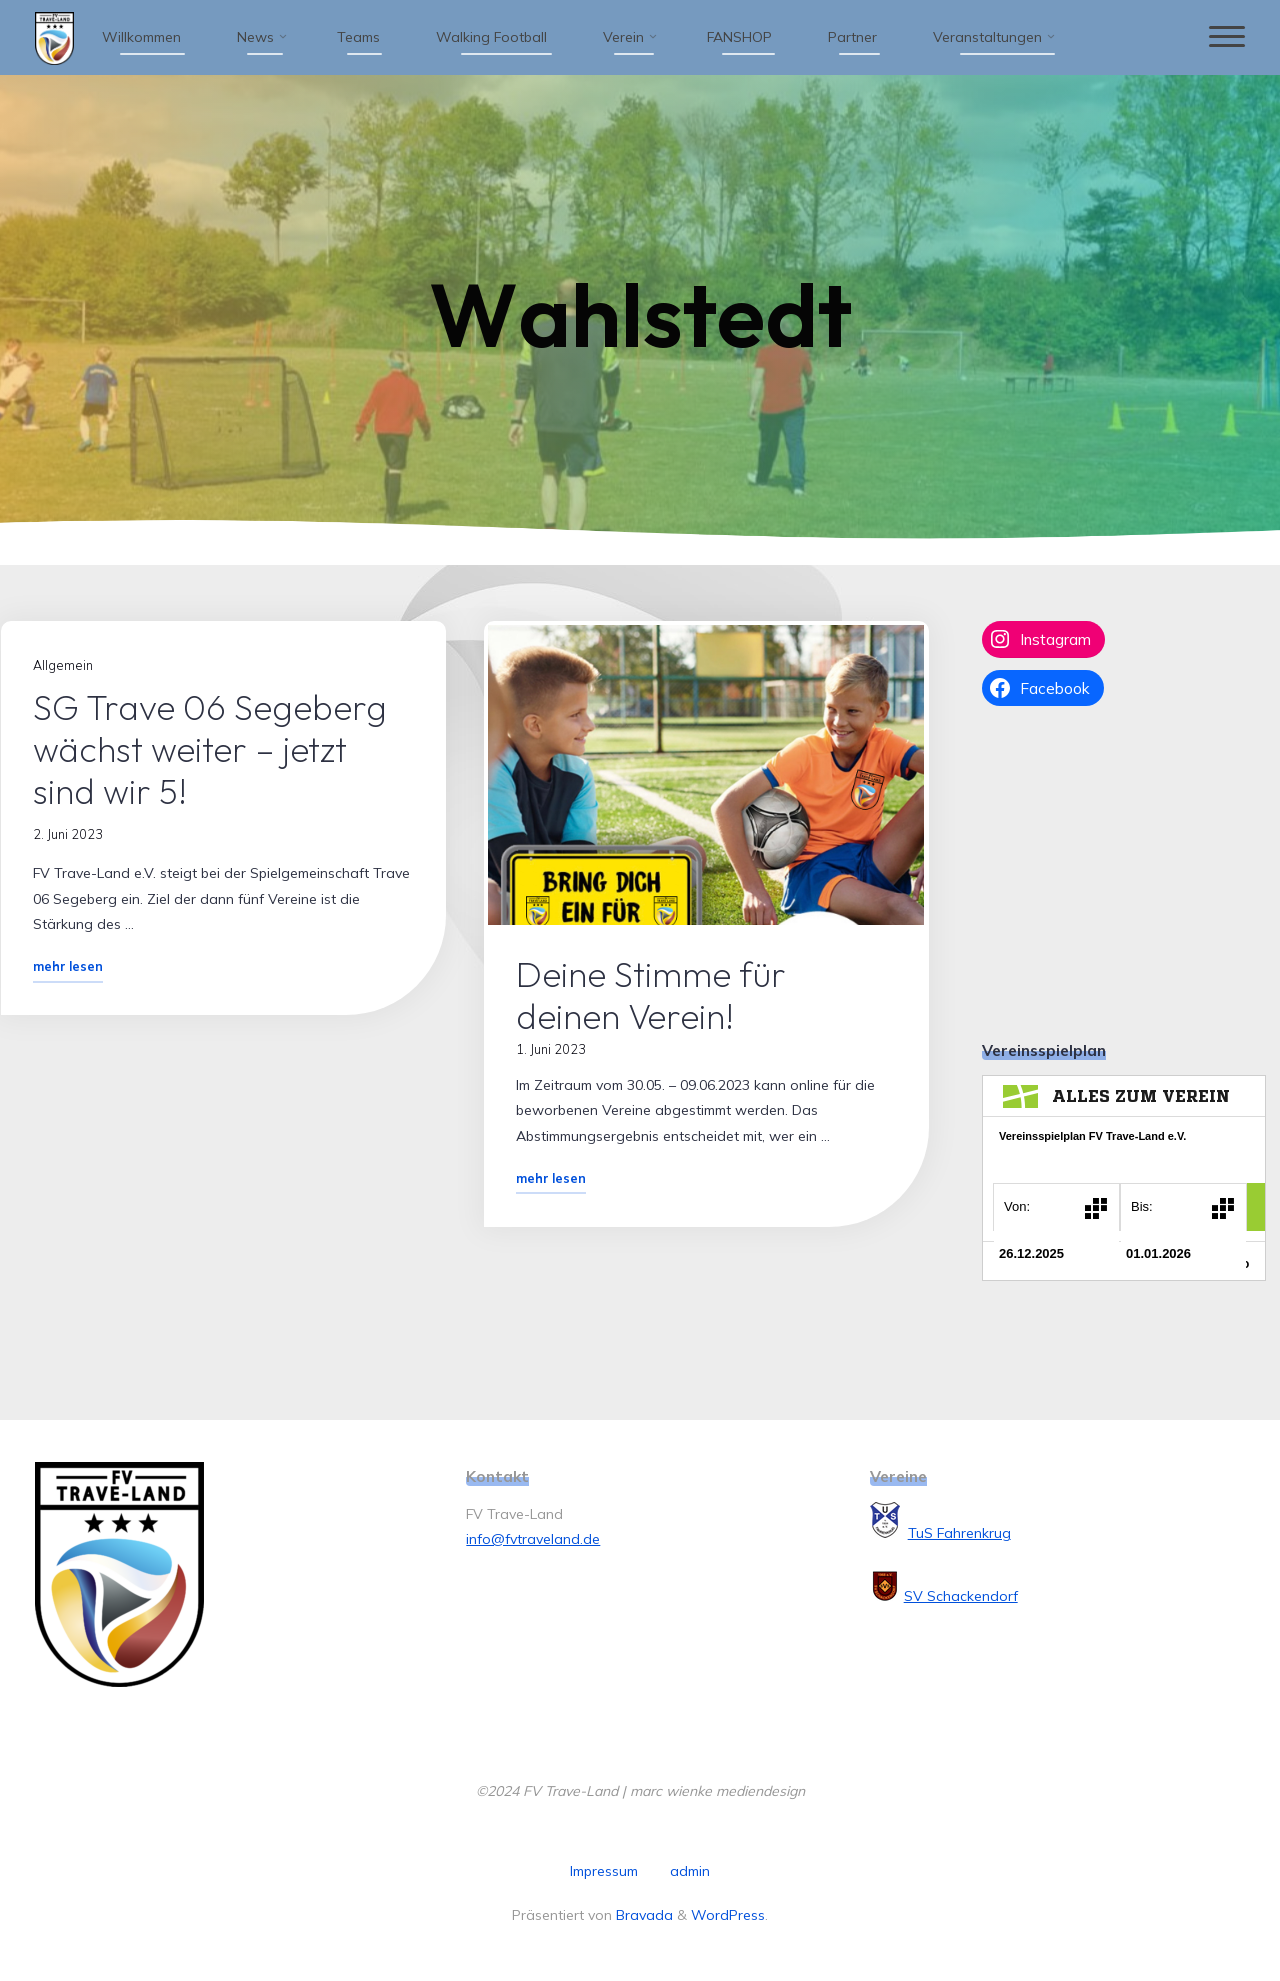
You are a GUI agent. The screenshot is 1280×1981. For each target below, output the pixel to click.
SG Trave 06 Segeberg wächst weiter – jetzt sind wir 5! (210, 749)
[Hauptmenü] (1227, 37)
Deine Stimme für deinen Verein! (652, 995)
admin (690, 1871)
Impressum (604, 1871)
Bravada (642, 1915)
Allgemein (63, 665)
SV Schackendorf (961, 1596)
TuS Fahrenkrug (959, 1533)
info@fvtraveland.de (533, 1539)
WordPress (728, 1915)
